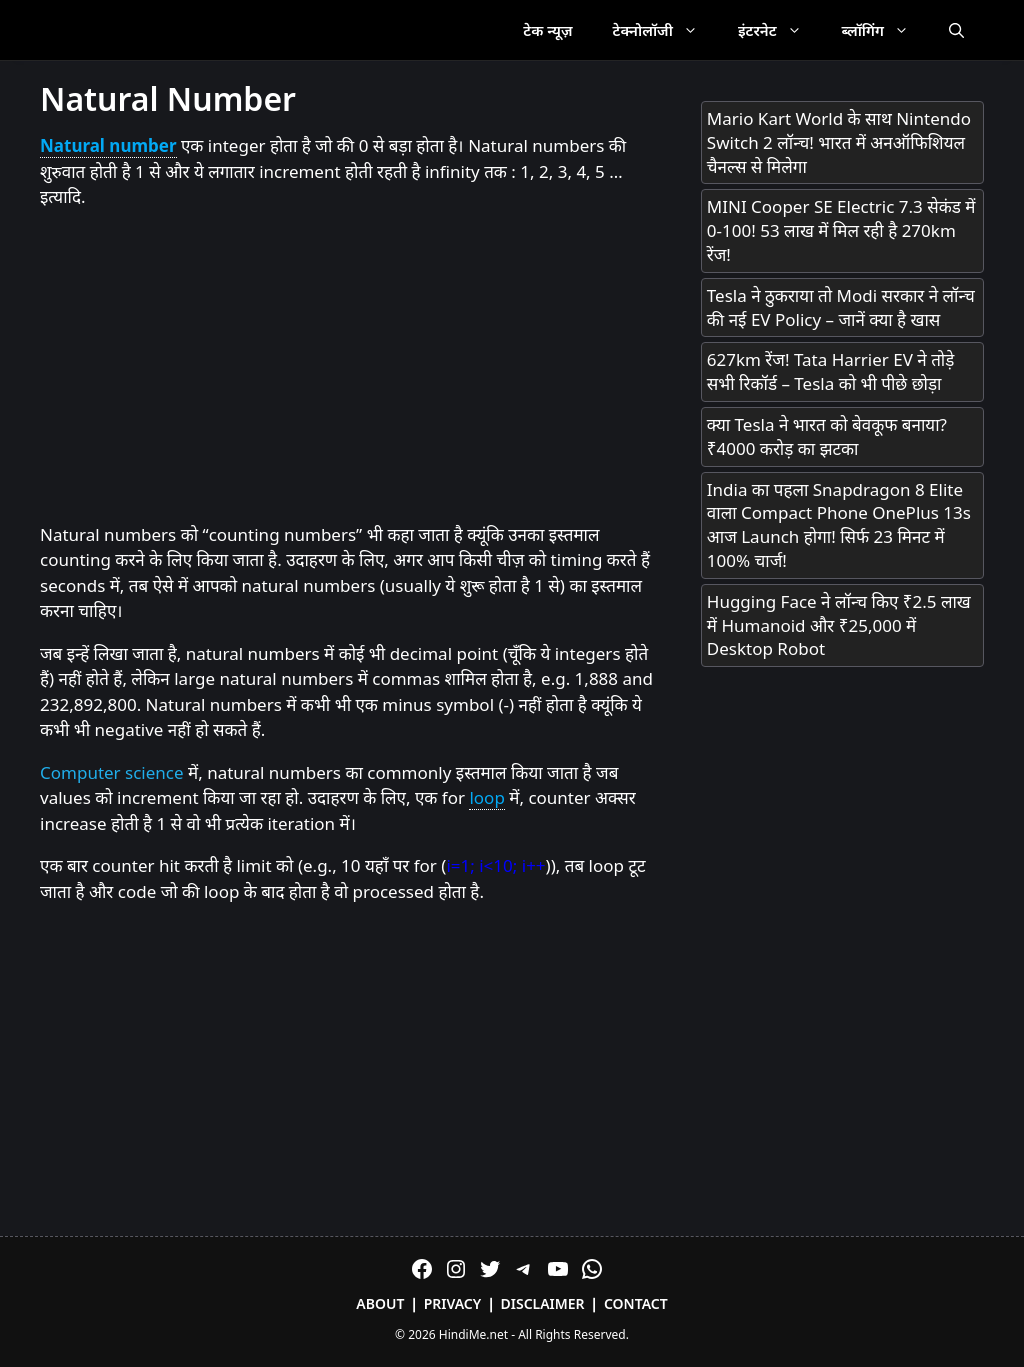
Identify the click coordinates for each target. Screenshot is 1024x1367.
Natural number (108, 145)
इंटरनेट (780, 30)
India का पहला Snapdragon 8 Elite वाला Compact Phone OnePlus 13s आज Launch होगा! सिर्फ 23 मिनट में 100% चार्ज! (839, 525)
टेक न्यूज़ (547, 30)
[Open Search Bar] (956, 30)
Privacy (453, 1303)
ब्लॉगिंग (885, 30)
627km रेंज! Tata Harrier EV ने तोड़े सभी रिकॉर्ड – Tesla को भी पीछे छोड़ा (831, 371)
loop (486, 797)
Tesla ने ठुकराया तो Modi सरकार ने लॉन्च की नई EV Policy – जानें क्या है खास (841, 307)
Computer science (112, 772)
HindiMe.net (473, 1334)
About (380, 1303)
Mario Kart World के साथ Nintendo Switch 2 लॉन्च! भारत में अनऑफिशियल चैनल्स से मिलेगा (839, 142)
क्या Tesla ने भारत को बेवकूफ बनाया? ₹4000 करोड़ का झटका (827, 436)
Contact (636, 1303)
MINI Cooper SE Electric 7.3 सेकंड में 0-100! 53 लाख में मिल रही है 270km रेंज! (841, 230)
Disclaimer (543, 1303)
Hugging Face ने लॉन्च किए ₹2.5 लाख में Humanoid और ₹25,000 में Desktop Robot (839, 625)
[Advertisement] (350, 367)
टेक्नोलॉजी (665, 30)
